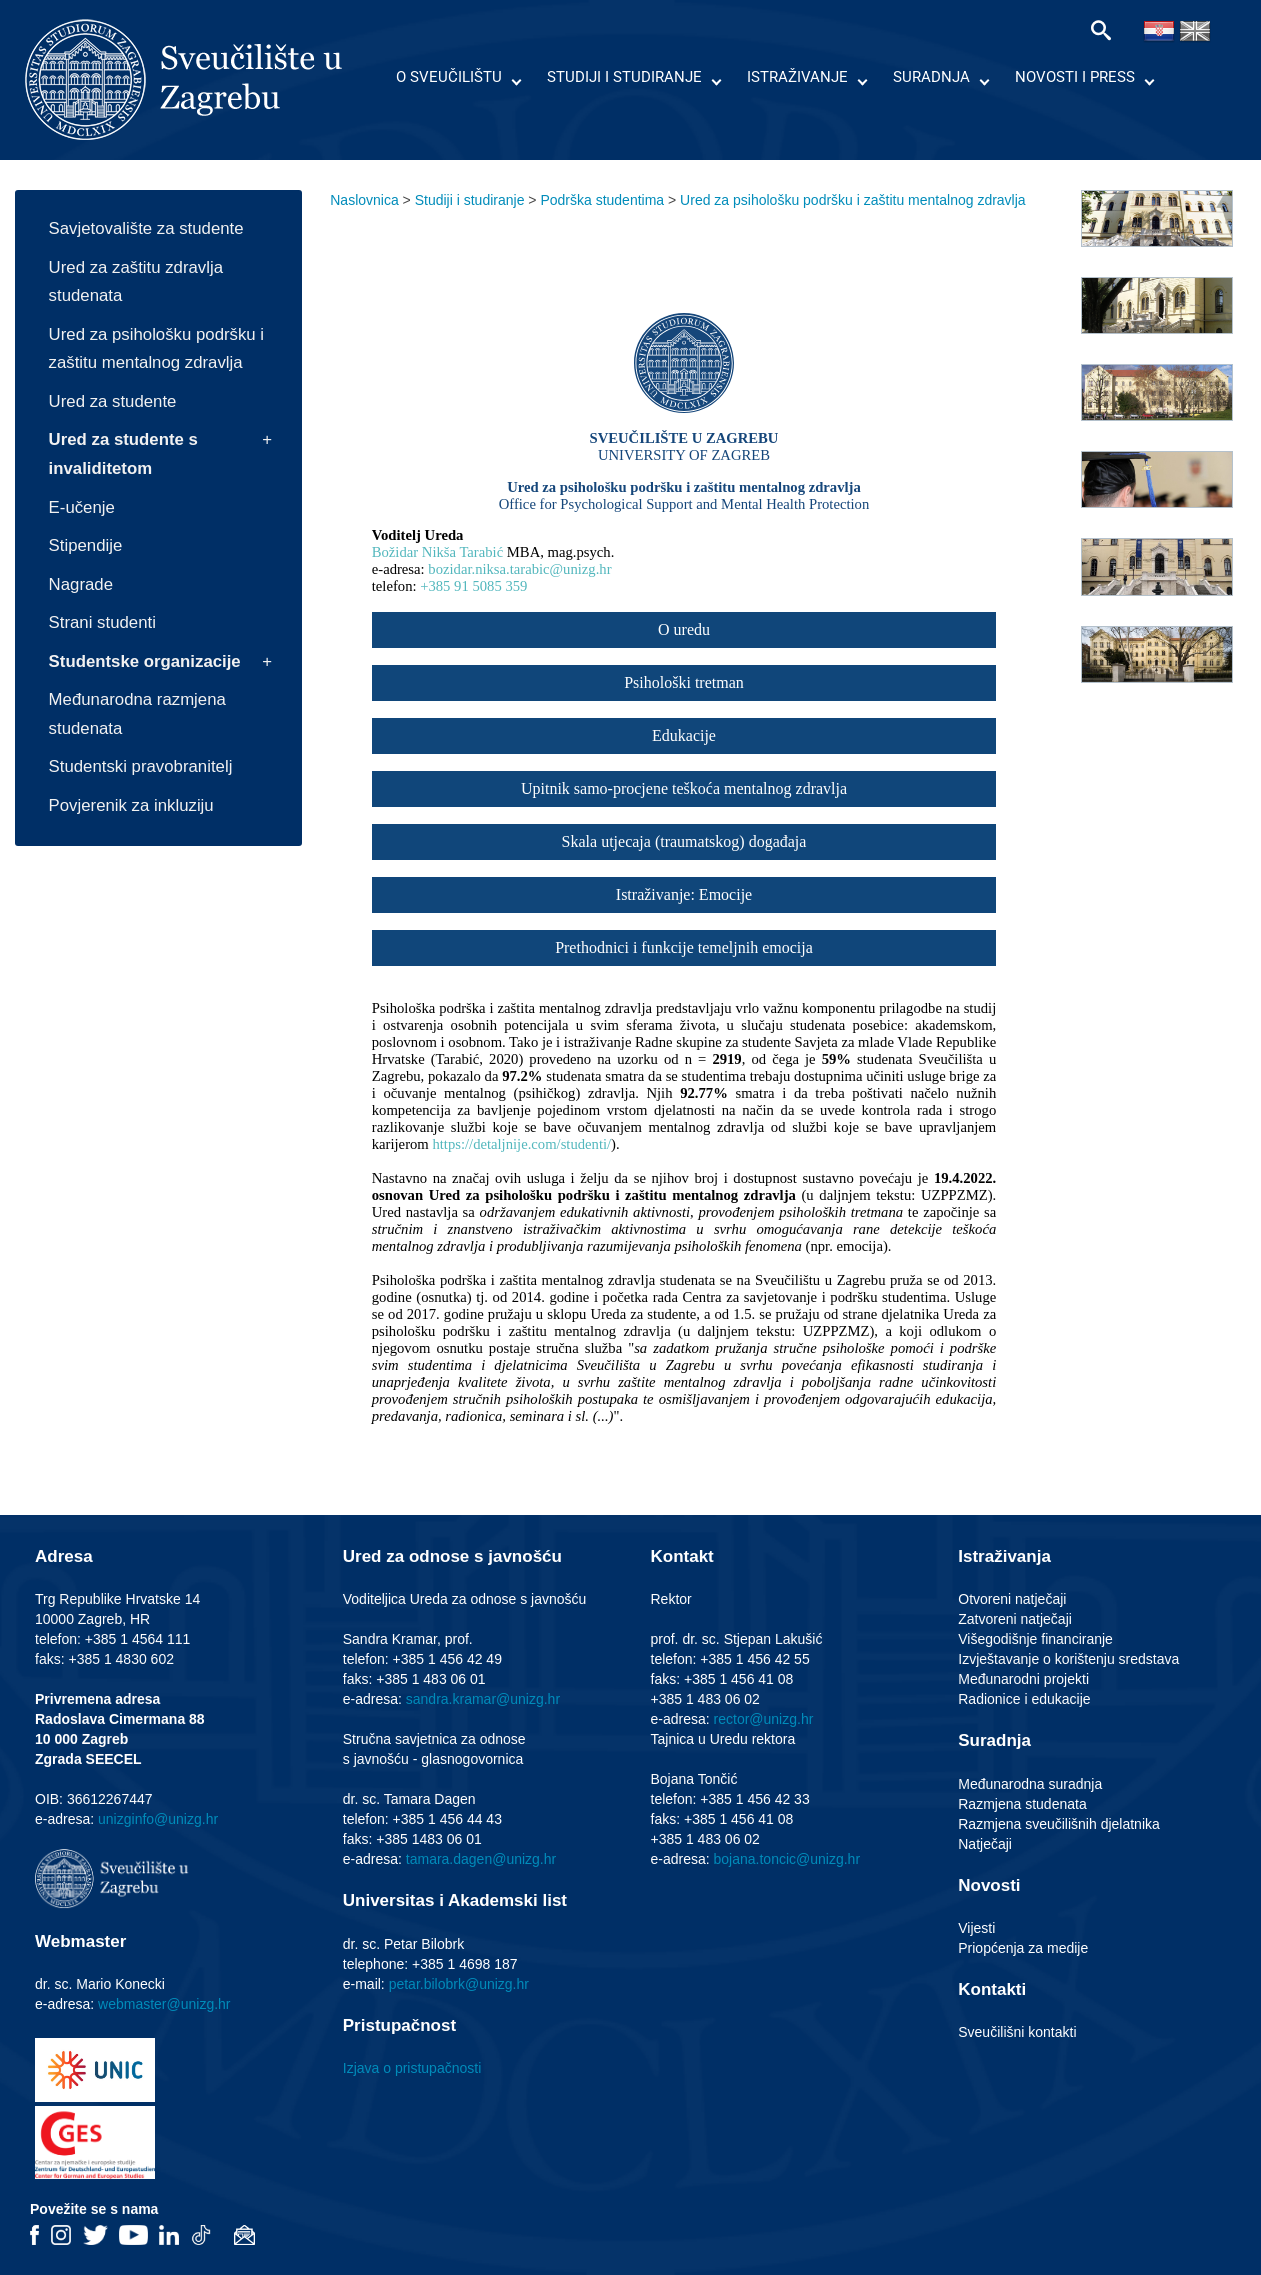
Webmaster (80, 1941)
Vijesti (976, 1928)
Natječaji (985, 1844)
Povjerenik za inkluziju (131, 805)
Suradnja (931, 77)
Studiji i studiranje (624, 77)
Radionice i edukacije (1024, 1699)
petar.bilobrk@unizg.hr (459, 1984)
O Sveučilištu (449, 77)
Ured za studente (113, 401)
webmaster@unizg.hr (164, 2004)
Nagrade (81, 584)
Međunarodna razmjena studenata (137, 714)
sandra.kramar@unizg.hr (483, 1699)
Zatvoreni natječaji (1015, 1619)
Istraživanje (797, 77)
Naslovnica (364, 200)
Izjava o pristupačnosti (412, 2068)
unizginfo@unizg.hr (158, 1819)
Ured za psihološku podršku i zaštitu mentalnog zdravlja (156, 349)
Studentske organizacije (145, 661)
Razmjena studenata (1022, 1804)
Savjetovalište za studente (146, 228)
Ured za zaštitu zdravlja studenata (136, 282)
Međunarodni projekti (1023, 1679)
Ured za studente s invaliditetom (123, 454)
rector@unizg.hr (764, 1719)
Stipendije (86, 545)
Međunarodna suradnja (1030, 1784)
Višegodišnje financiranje (1035, 1639)
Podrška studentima (602, 200)
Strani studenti (102, 622)
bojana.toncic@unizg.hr (787, 1859)
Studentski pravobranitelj (141, 766)
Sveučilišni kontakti (1017, 2032)
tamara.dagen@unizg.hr (481, 1859)
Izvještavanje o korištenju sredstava (1068, 1659)
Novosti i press (1075, 77)
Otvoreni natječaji (1012, 1599)
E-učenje (82, 507)
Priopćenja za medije (1023, 1948)
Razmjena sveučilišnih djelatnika (1059, 1824)
